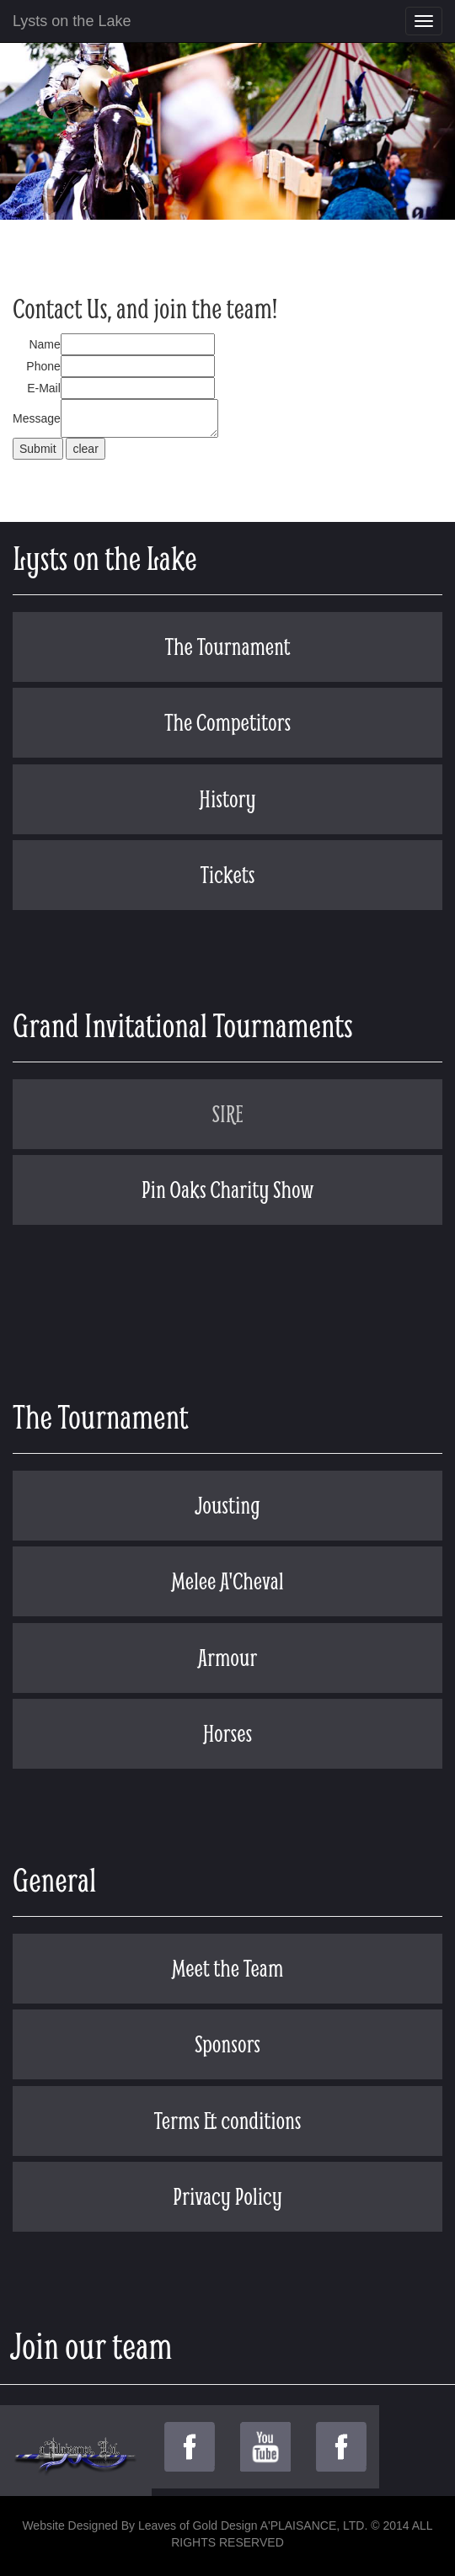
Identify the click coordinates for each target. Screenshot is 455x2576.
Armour (228, 1657)
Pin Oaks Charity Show (228, 1189)
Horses (227, 1733)
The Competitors (227, 722)
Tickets (227, 874)
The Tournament (227, 646)
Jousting (227, 1505)
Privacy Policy (227, 2196)
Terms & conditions (228, 2120)
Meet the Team (227, 1968)
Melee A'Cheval (227, 1580)
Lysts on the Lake (72, 21)
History (227, 798)
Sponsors (227, 2043)
